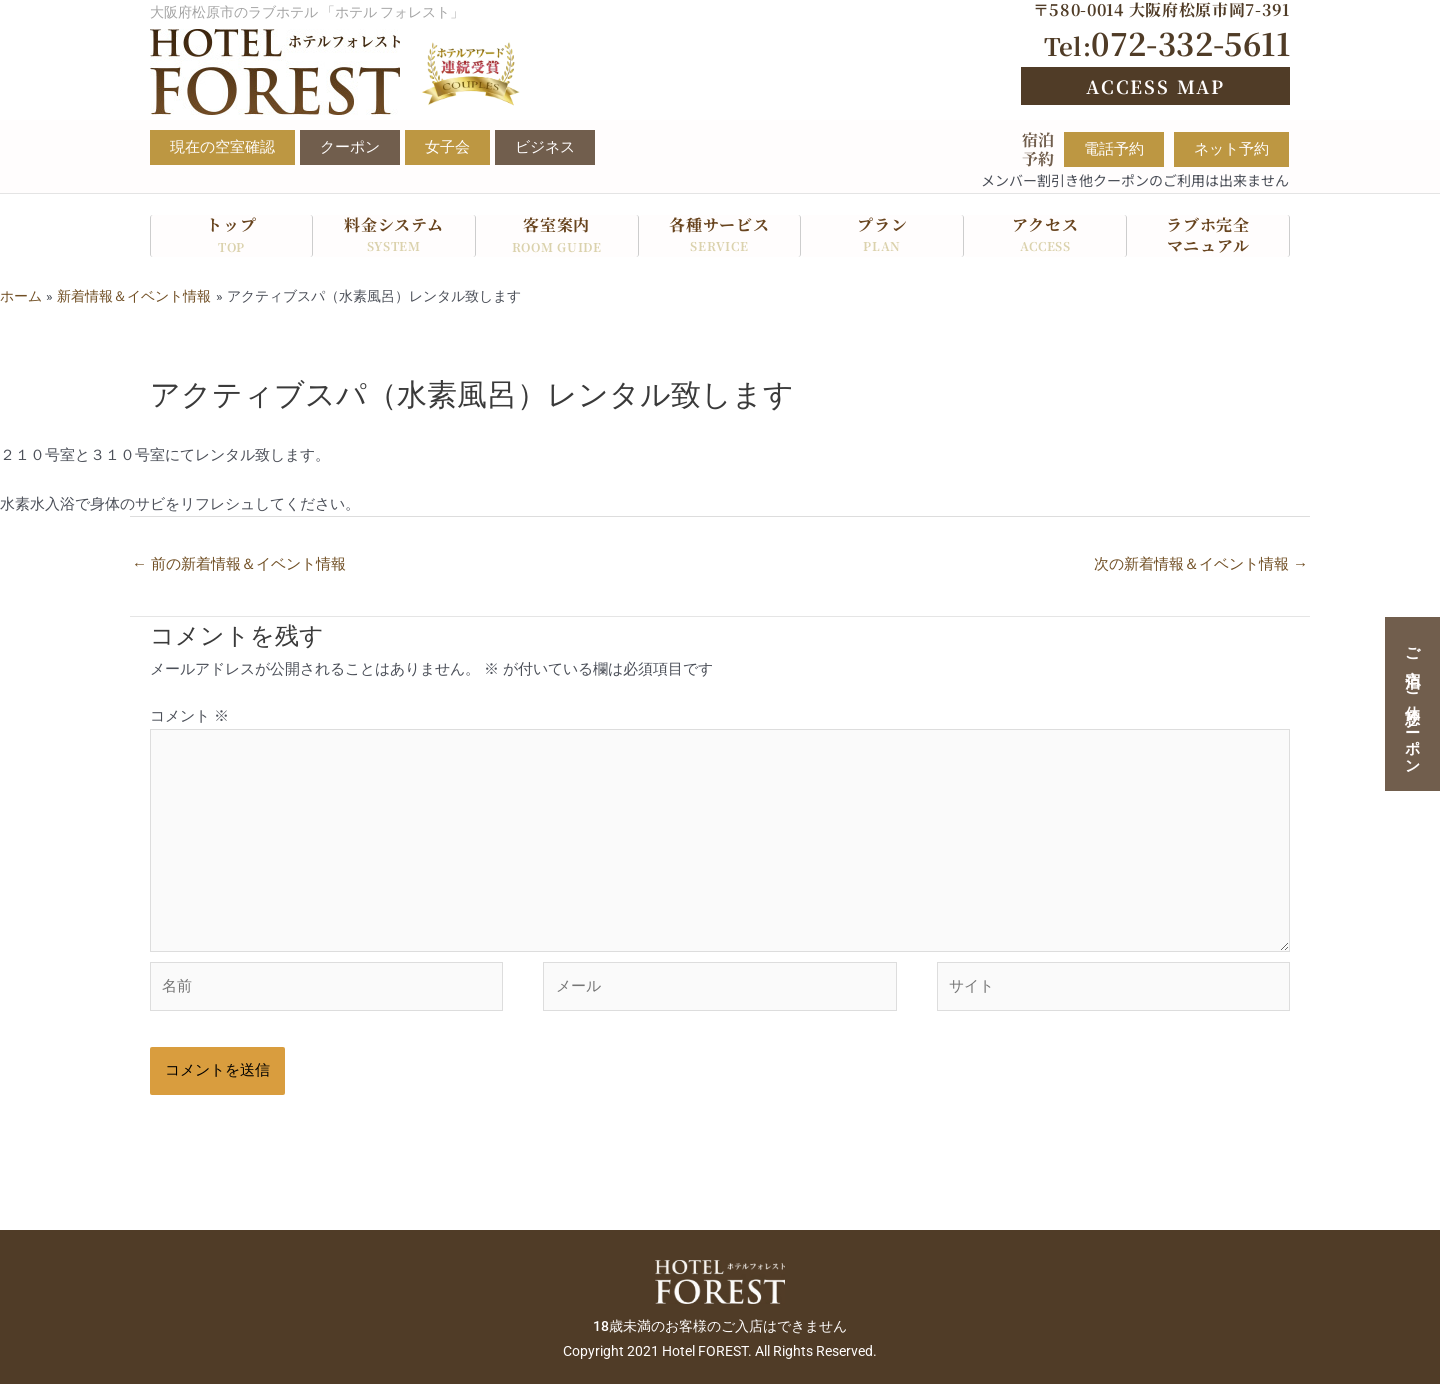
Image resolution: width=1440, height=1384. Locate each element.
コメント (189, 716)
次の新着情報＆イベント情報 (1201, 564)
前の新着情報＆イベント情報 (239, 564)
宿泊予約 (1038, 149)
